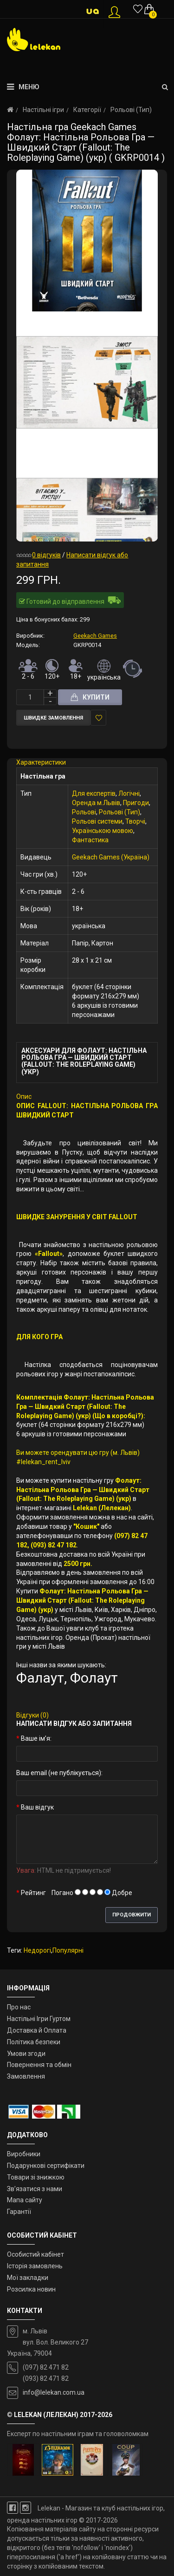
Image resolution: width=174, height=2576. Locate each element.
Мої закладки (27, 2277)
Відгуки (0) (32, 1715)
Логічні (129, 793)
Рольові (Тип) (131, 109)
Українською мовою (102, 830)
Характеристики (41, 762)
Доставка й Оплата (36, 2030)
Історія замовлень (35, 2266)
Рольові (84, 812)
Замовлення (26, 2076)
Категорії (87, 109)
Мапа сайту (24, 2200)
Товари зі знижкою (35, 2177)
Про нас (19, 2007)
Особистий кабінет (35, 2254)
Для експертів (94, 793)
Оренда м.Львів (96, 802)
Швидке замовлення (53, 718)
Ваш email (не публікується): (59, 1773)
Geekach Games (95, 635)
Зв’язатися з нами (34, 2189)
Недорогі (37, 1950)
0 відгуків (46, 555)
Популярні (68, 1950)
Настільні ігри (43, 109)
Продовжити (131, 1915)
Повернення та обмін (39, 2064)
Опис (24, 1096)
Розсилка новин (31, 2289)
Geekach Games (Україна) (110, 857)
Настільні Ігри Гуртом (39, 2018)
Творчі (135, 821)
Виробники (23, 2154)
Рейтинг (33, 1892)
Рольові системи (97, 821)
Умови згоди (26, 2053)
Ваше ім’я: (36, 1738)
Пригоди (136, 802)
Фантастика (90, 840)
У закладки (98, 718)
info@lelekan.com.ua (53, 2392)
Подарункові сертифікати (45, 2165)
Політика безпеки (33, 2042)
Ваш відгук (37, 1807)
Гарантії (19, 2211)
